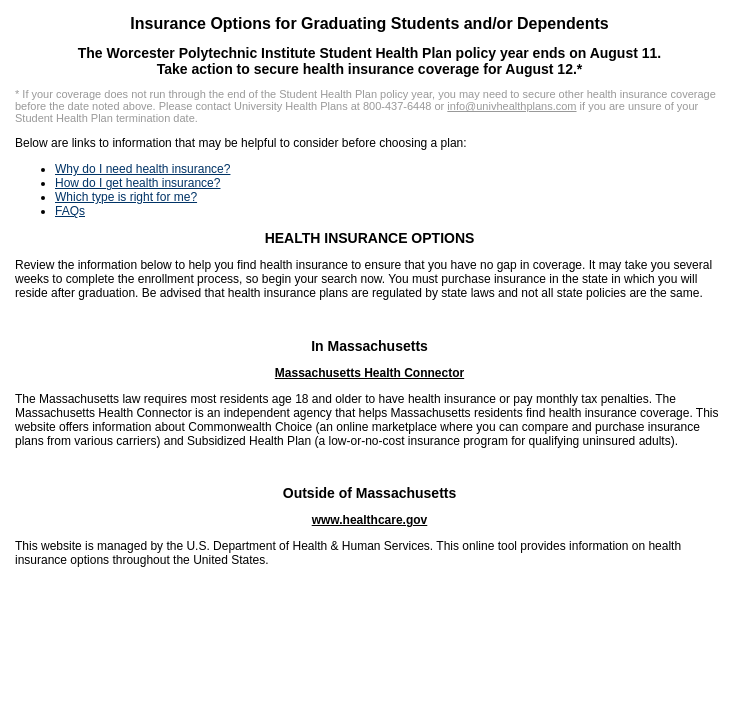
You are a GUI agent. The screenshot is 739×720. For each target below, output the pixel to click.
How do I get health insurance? (137, 183)
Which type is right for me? (126, 197)
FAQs (70, 211)
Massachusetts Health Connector (369, 373)
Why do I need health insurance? (142, 169)
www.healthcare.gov (370, 520)
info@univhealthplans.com (511, 106)
